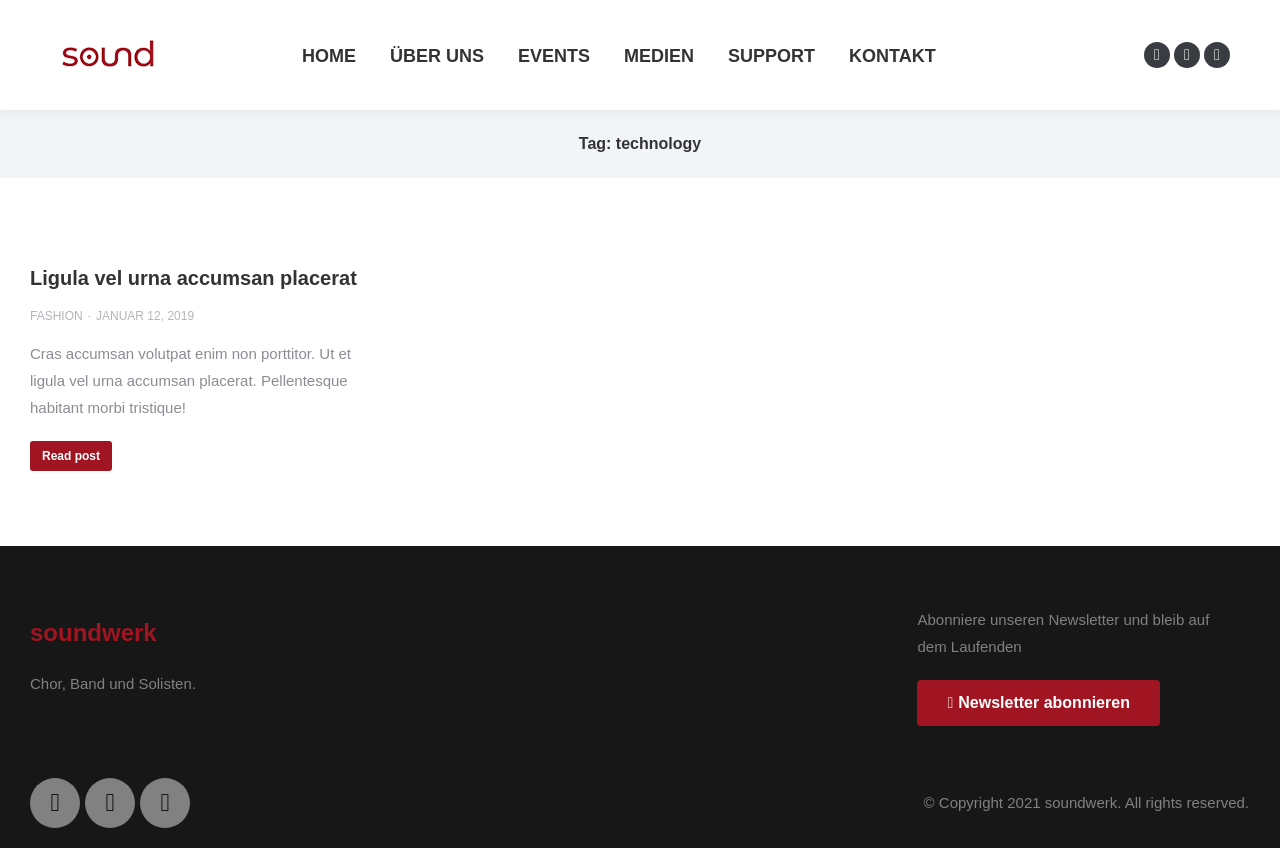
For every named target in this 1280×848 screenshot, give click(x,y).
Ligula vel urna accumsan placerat (193, 278)
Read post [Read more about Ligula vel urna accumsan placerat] (71, 456)
